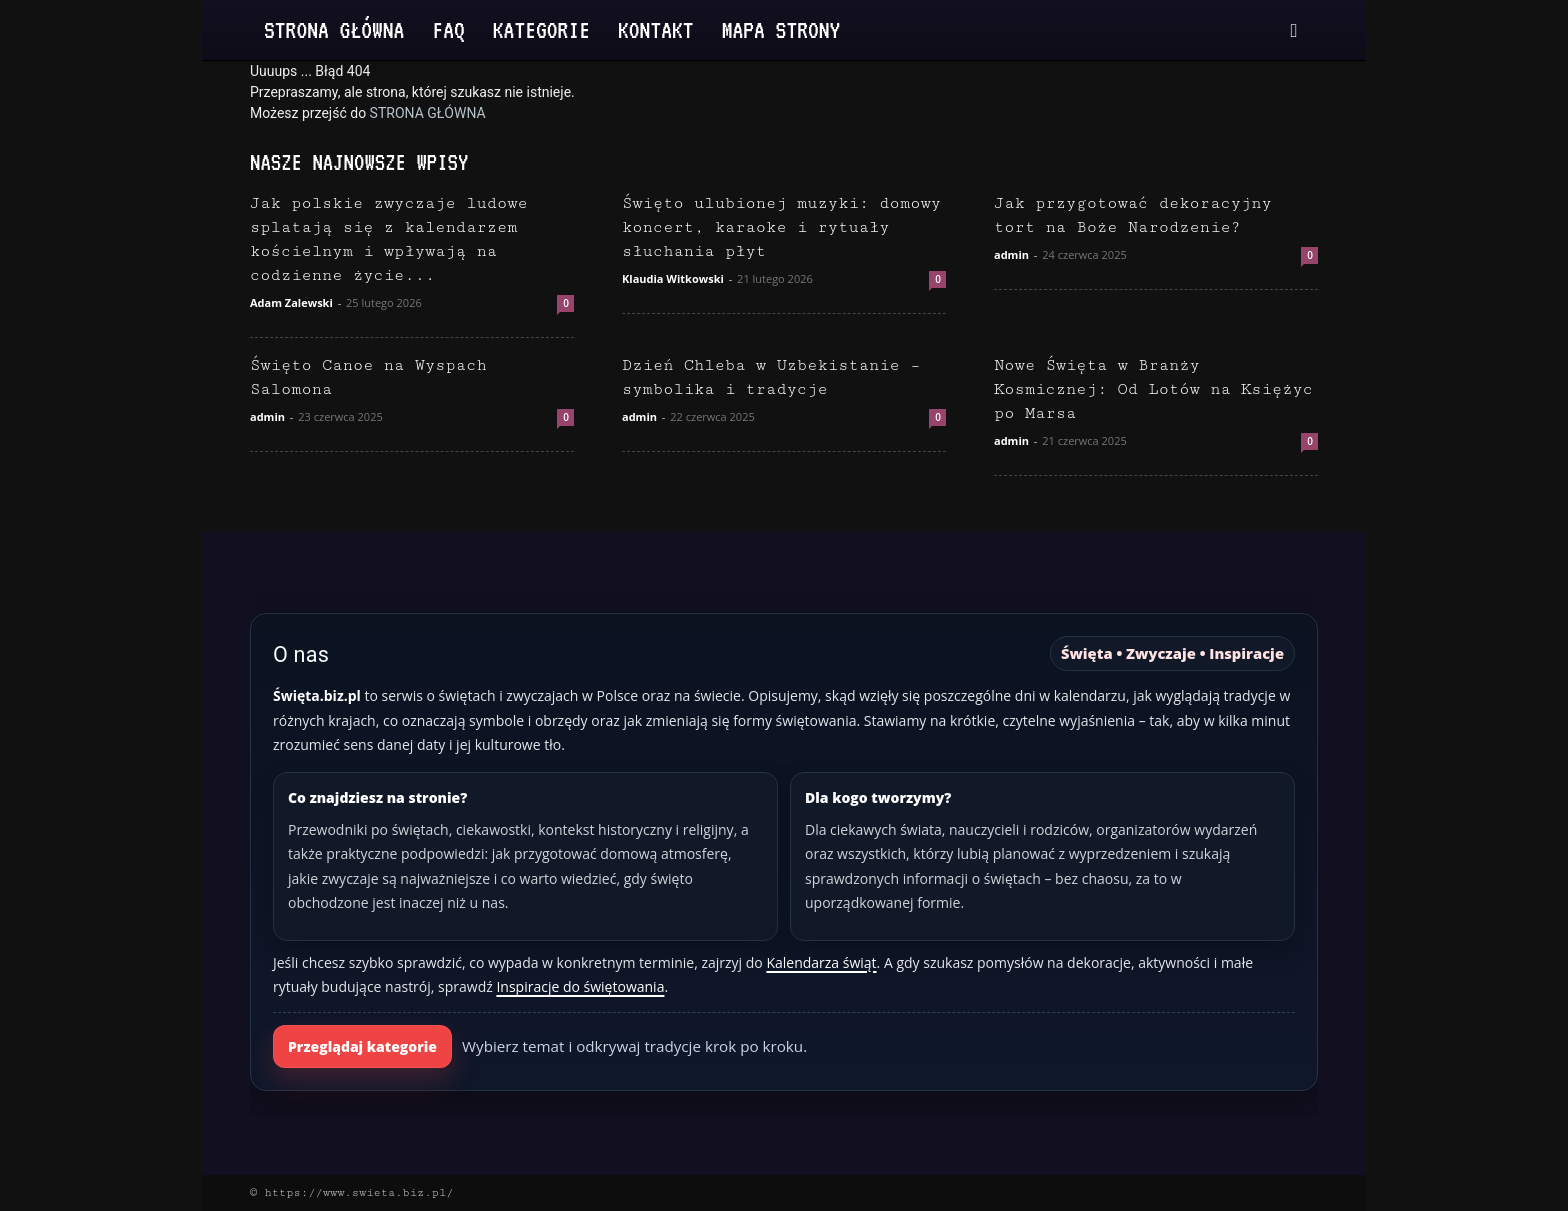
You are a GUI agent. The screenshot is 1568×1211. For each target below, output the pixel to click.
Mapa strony (781, 29)
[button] (1294, 31)
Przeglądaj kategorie (362, 1046)
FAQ (448, 29)
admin (1011, 254)
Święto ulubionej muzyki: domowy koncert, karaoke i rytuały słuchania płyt (781, 227)
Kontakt (656, 29)
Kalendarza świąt (821, 962)
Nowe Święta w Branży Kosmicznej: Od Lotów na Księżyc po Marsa (1153, 389)
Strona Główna (334, 29)
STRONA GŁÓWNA (428, 113)
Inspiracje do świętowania (580, 986)
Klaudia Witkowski (673, 278)
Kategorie (541, 29)
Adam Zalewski (291, 302)
